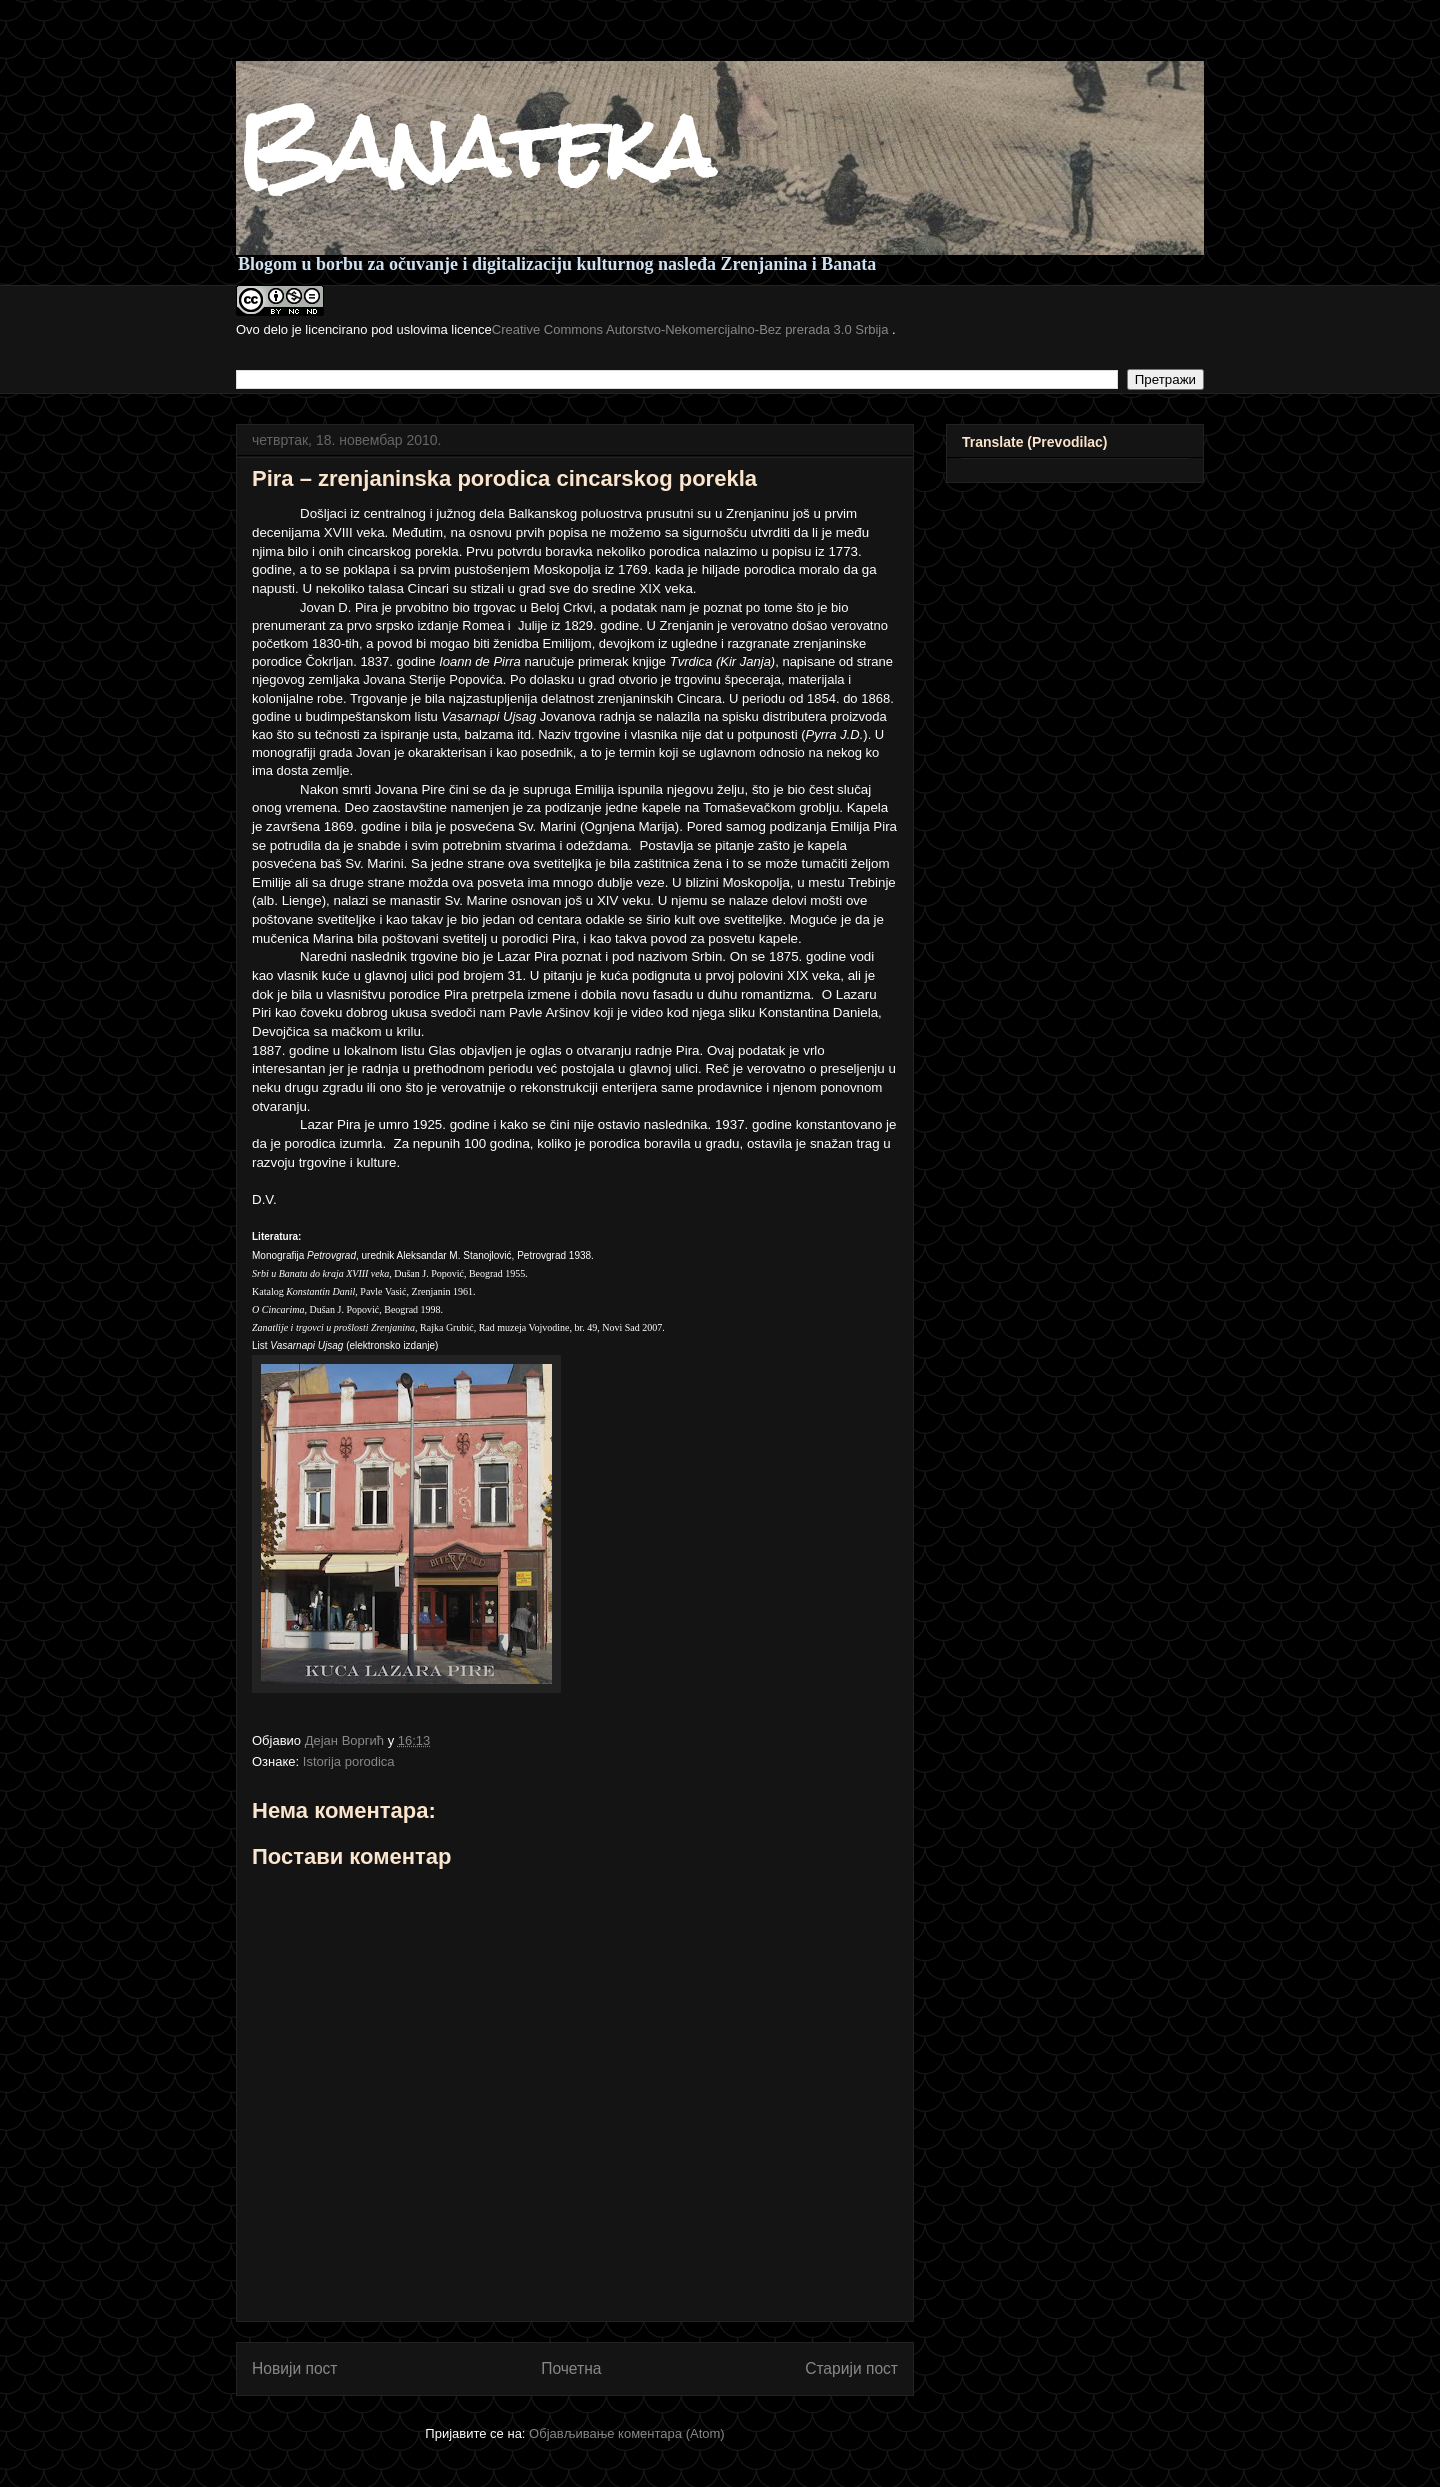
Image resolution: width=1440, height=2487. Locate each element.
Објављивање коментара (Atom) (627, 2433)
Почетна (571, 2368)
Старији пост (851, 2368)
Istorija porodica (349, 1761)
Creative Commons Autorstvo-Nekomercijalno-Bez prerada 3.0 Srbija (692, 329)
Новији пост (295, 2368)
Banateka (474, 147)
